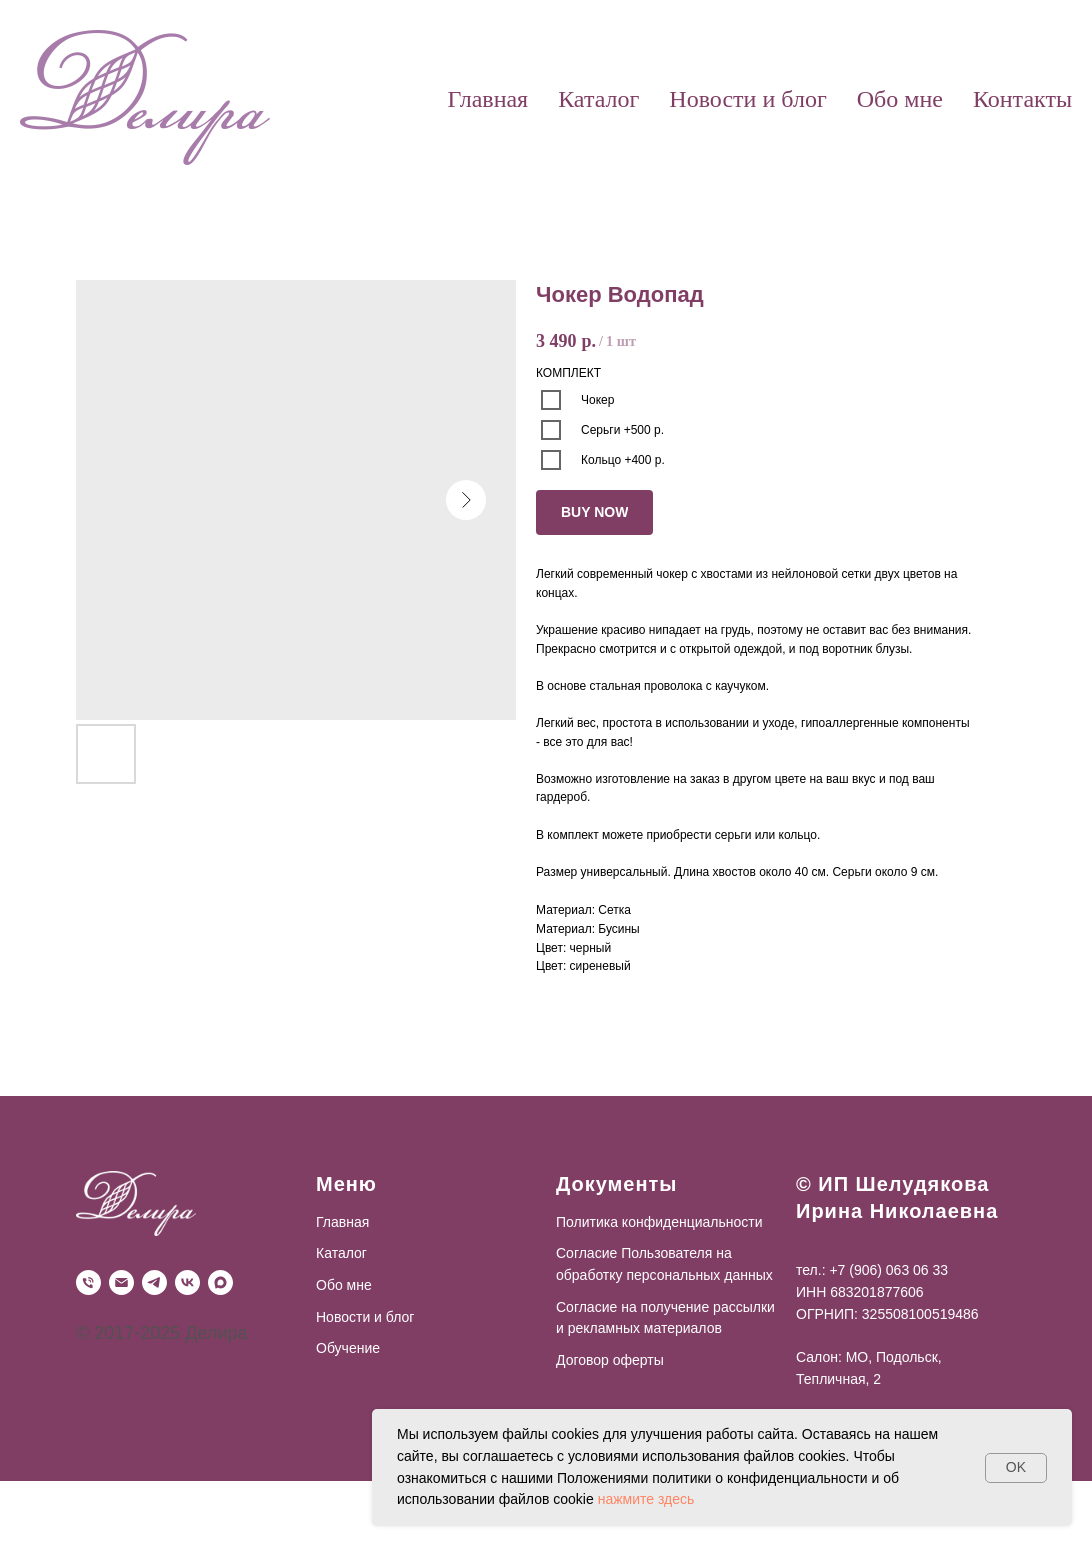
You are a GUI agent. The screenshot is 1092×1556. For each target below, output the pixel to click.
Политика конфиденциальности (659, 1222)
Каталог (598, 99)
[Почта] (121, 1282)
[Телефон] (88, 1282)
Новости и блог (747, 99)
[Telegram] (154, 1282)
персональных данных (699, 1275)
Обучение (348, 1348)
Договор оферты (610, 1360)
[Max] (220, 1282)
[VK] (187, 1282)
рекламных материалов (643, 1328)
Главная (488, 99)
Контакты (1022, 99)
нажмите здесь (646, 1499)
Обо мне (900, 99)
